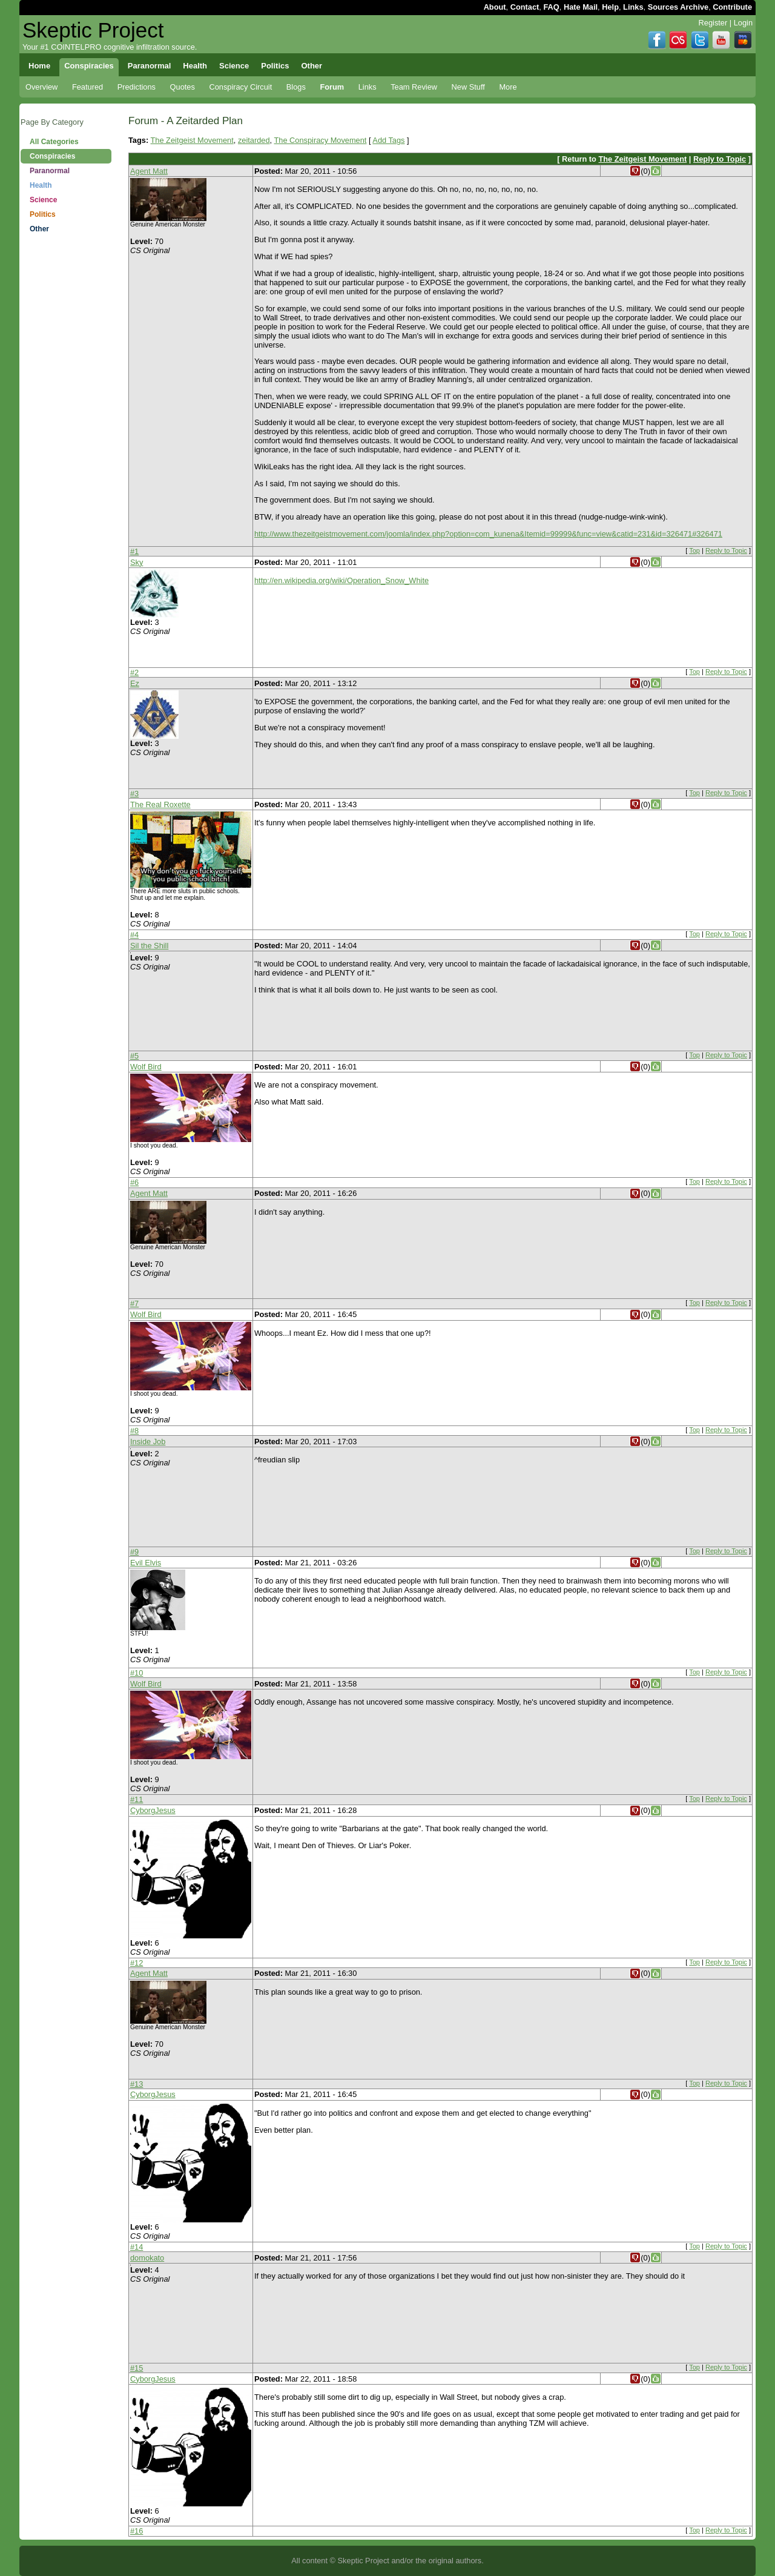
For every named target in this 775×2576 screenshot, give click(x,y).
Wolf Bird (146, 1066)
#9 (134, 1551)
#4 (134, 934)
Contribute (732, 7)
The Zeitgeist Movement (192, 140)
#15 (136, 2368)
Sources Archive (678, 7)
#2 (134, 672)
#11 (136, 1799)
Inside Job (147, 1441)
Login (743, 22)
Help (610, 7)
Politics (43, 214)
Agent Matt (149, 171)
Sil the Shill (149, 945)
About (495, 7)
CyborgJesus (153, 1810)
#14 (136, 2246)
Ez (134, 683)
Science (43, 200)
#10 (136, 1672)
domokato (147, 2257)
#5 (134, 1055)
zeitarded (254, 140)
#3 (134, 793)
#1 (134, 551)
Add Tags (388, 140)
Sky (136, 562)
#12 (136, 1962)
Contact (524, 7)
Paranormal (50, 171)
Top (694, 550)
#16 (136, 2530)
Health (41, 185)
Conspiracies (52, 156)
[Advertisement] (66, 430)
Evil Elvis (145, 1562)
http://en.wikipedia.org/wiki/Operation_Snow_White (341, 580)
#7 (134, 1303)
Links (633, 7)
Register (713, 22)
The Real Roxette (160, 804)
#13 (136, 2084)
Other (39, 229)
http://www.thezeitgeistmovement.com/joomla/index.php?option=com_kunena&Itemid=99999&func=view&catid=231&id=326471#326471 (488, 533)
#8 (134, 1430)
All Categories (54, 141)
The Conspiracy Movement (320, 140)
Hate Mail (581, 7)
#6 (134, 1182)
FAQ (551, 7)
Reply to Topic (719, 158)
